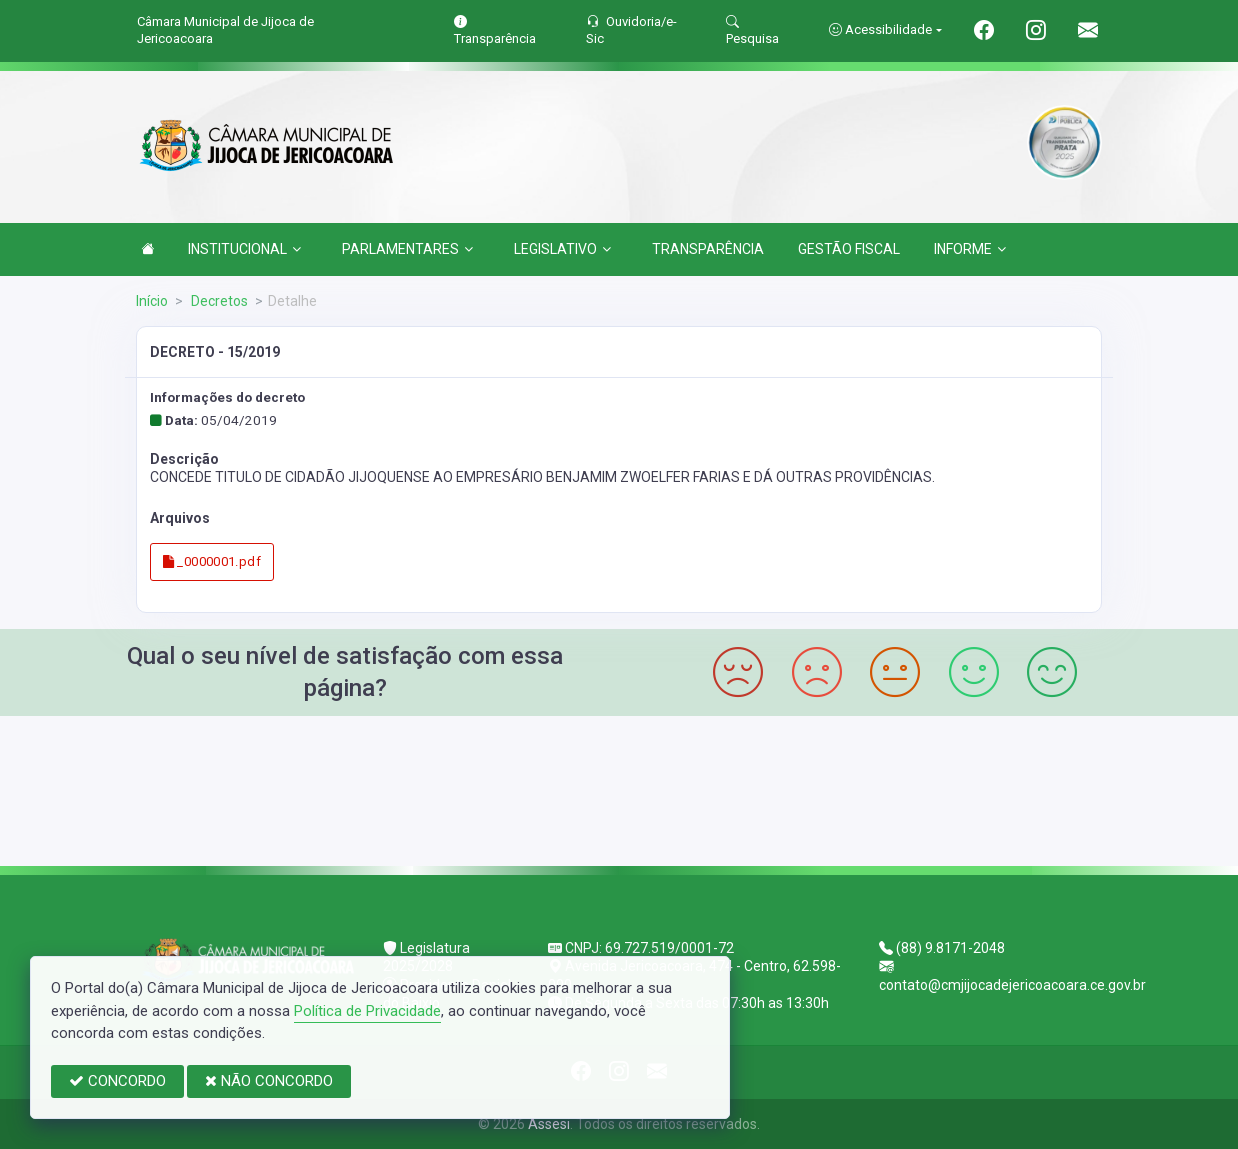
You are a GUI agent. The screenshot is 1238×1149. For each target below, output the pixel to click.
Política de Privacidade (367, 1011)
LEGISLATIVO (562, 249)
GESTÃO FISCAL (849, 249)
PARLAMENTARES (407, 249)
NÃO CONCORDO (269, 1081)
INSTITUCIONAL (244, 249)
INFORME (970, 249)
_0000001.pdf (212, 561)
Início (152, 301)
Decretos (218, 301)
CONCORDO (117, 1081)
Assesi (549, 1124)
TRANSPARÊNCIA (708, 249)
